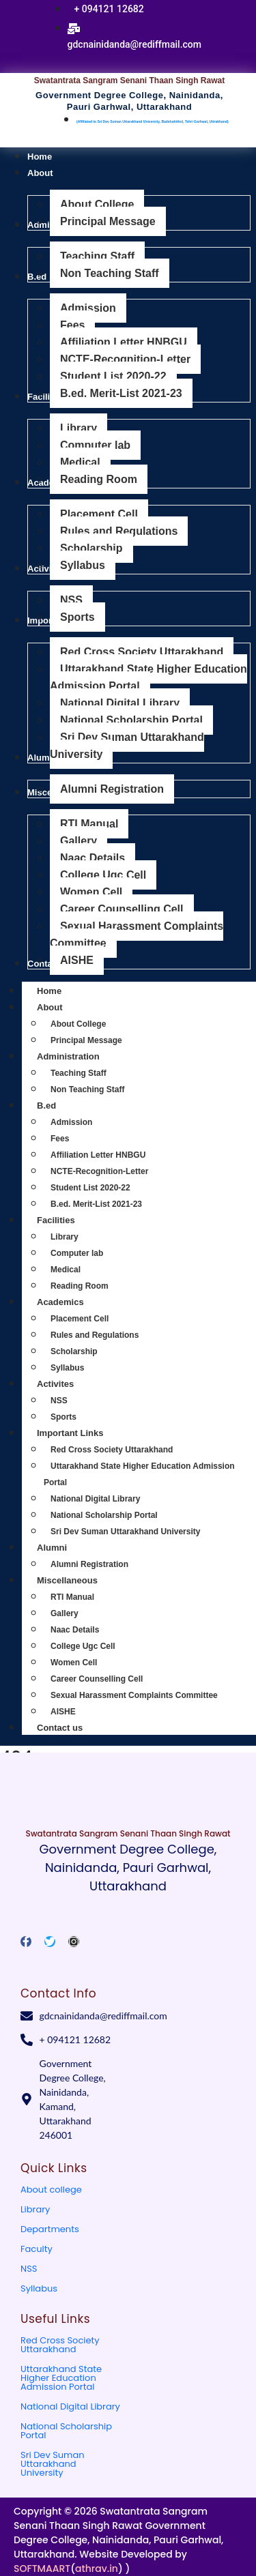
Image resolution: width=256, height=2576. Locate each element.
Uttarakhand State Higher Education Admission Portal (61, 2377)
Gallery (65, 1613)
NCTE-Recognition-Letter (99, 1171)
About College (78, 1024)
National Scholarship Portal (104, 1515)
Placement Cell (80, 1318)
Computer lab (77, 1253)
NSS (59, 1400)
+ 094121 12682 (109, 8)
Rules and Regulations (95, 1335)
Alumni (67, 1547)
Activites (70, 1384)
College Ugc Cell (83, 1646)
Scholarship (74, 1351)
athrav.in (96, 2568)
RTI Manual (72, 1597)
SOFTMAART (42, 2568)
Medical (66, 1269)
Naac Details (75, 1630)
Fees (60, 1138)
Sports (63, 1417)
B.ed (61, 1105)
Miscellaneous (82, 1580)
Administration (83, 1056)
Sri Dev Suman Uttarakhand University (125, 1531)
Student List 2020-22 (90, 1187)
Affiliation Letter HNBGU (98, 1155)
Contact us (60, 1728)
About (65, 1007)
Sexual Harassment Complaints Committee (134, 1695)
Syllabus (67, 1368)
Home (49, 991)
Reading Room (80, 1286)
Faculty (36, 2248)
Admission (71, 1122)
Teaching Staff (78, 1073)
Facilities (71, 1220)
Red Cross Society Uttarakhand (112, 1449)
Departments (49, 2229)
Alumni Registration (89, 1564)
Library (65, 1237)
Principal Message (86, 1040)
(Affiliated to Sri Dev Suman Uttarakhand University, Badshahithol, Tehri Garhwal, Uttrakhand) (152, 121)
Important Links (85, 1433)
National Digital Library (95, 1499)
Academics (75, 1302)
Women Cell (74, 1662)
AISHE (63, 1711)
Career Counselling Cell (97, 1679)
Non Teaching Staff (87, 1089)
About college (51, 2189)
